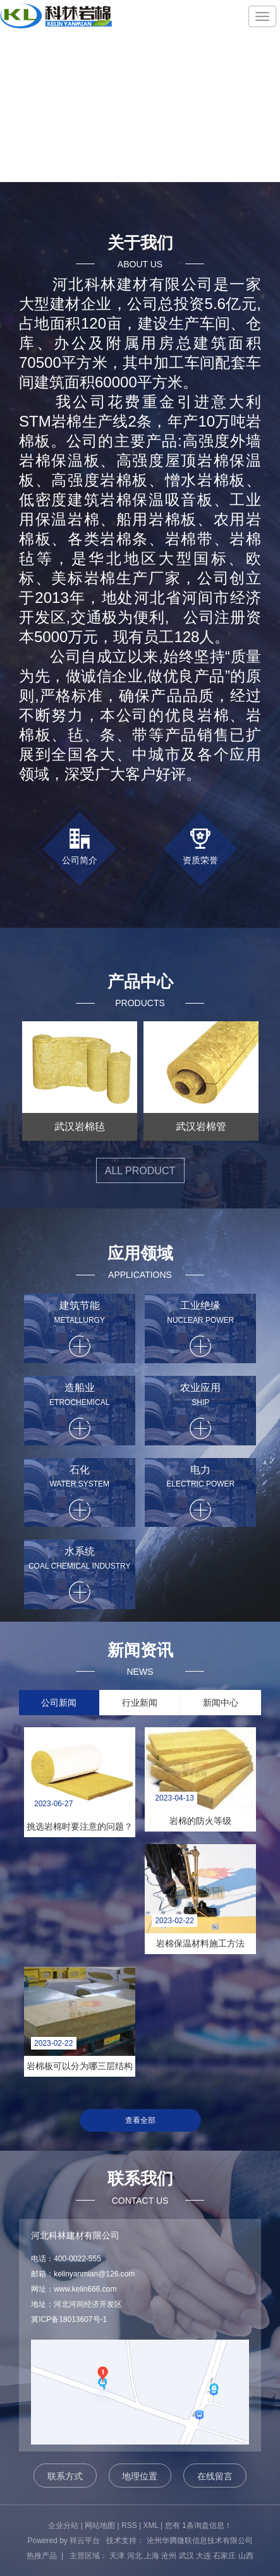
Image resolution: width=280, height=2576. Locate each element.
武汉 (186, 2555)
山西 (245, 2555)
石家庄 (224, 2555)
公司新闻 (58, 1703)
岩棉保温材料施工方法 (200, 1943)
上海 (151, 2555)
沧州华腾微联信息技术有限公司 (200, 2540)
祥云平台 (85, 2540)
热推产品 (42, 2555)
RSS (129, 2525)
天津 (117, 2555)
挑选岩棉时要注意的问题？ (80, 1826)
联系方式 (65, 2476)
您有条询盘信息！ (198, 2525)
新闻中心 (220, 1703)
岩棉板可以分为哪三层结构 (80, 2066)
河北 (134, 2555)
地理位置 (139, 2476)
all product (140, 1170)
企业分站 (63, 2525)
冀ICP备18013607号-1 (69, 2319)
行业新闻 (139, 1703)
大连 (203, 2555)
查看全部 (140, 2120)
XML (151, 2525)
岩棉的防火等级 (200, 1821)
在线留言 (215, 2476)
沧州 (168, 2555)
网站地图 (100, 2525)
